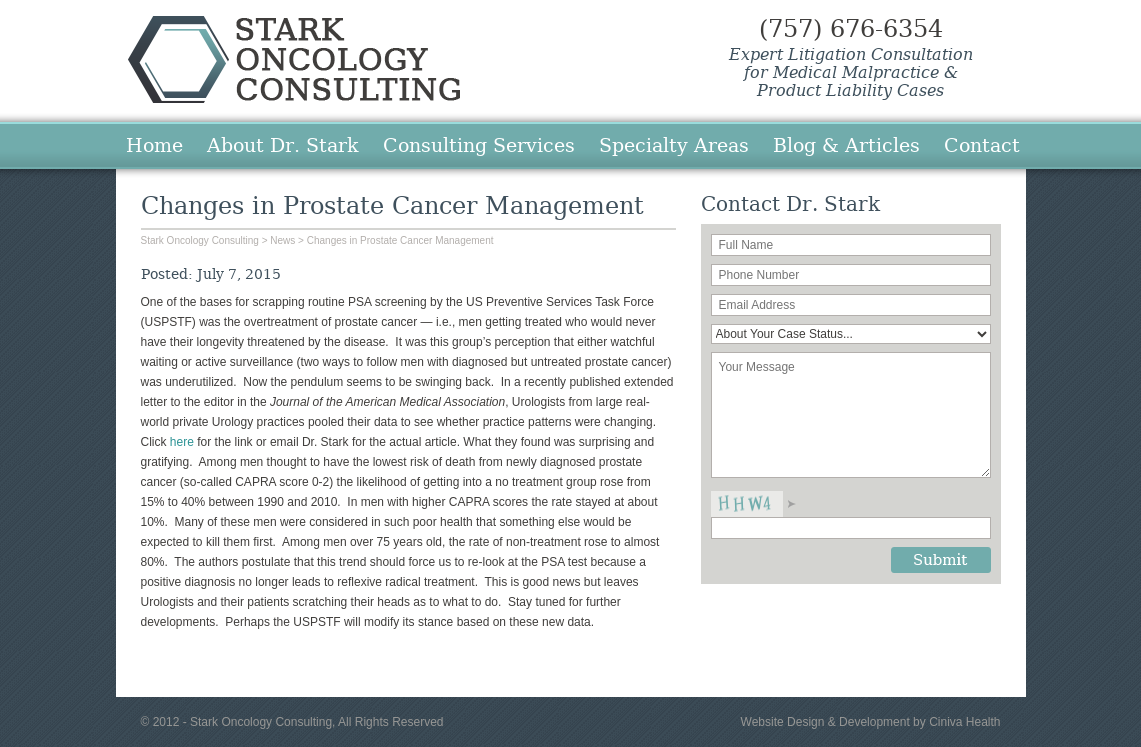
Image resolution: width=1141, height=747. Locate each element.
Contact (982, 145)
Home (154, 145)
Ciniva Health (964, 722)
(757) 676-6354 (851, 29)
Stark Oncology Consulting (294, 59)
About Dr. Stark (283, 145)
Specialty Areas (674, 145)
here (183, 442)
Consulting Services (479, 145)
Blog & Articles (846, 145)
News (282, 240)
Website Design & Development (825, 722)
